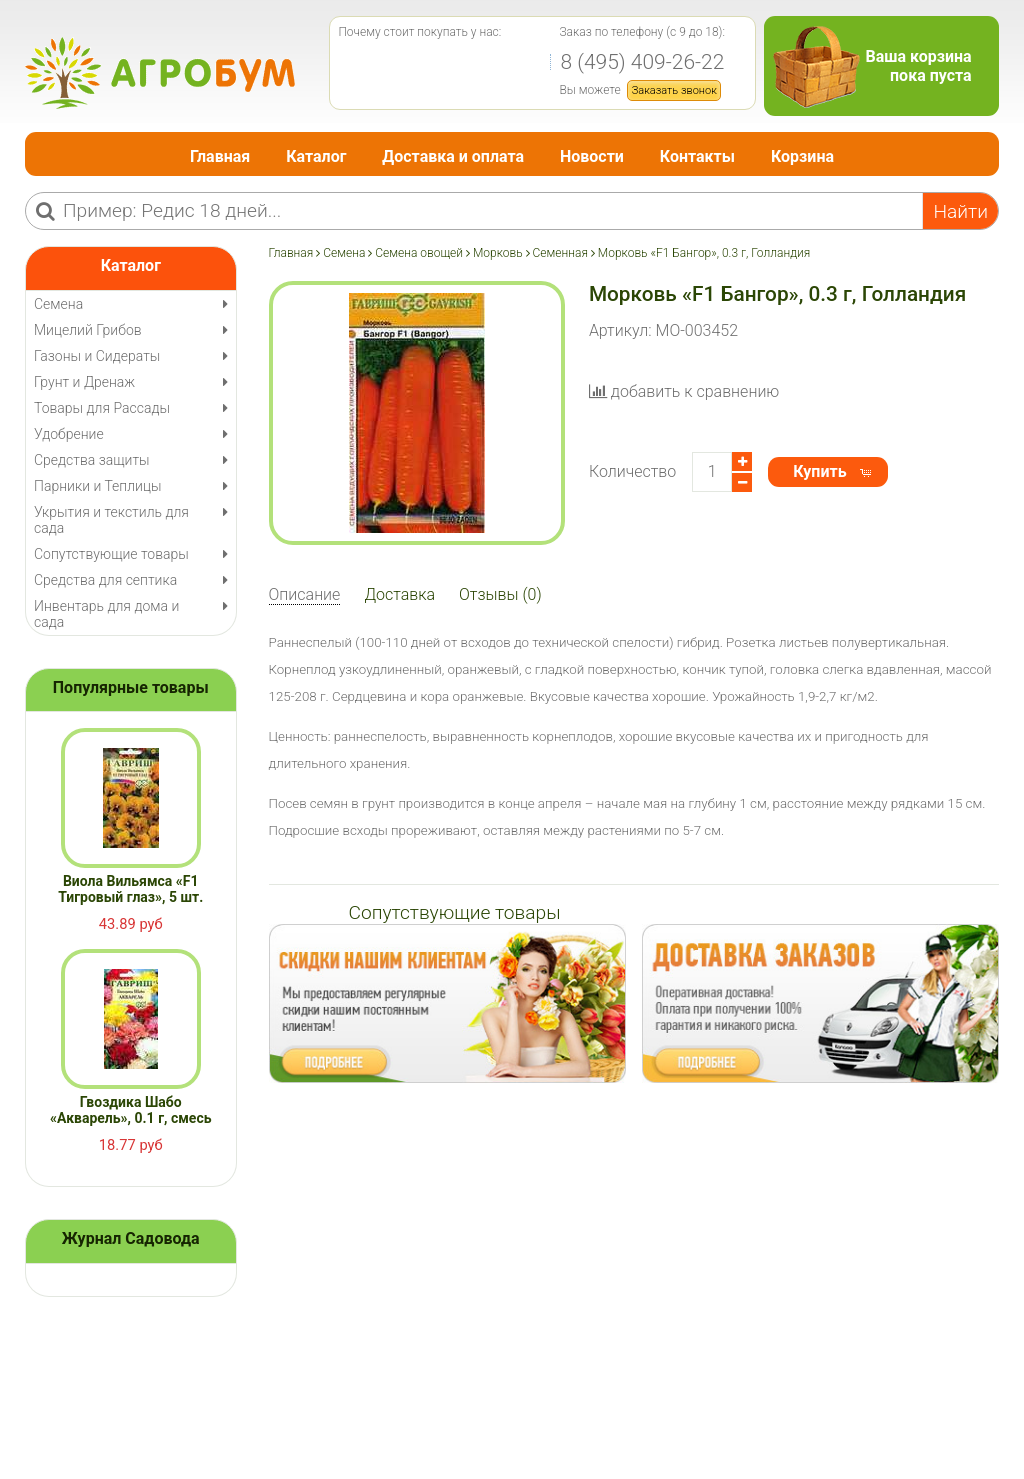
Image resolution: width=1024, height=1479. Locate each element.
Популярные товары (131, 687)
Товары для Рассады (102, 408)
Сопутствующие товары (111, 554)
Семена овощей (419, 253)
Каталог (316, 156)
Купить (819, 471)
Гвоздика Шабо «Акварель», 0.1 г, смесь (131, 1110)
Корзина (802, 156)
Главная (220, 156)
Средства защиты (92, 460)
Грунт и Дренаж (84, 382)
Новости (592, 156)
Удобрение (69, 434)
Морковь (498, 253)
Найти (960, 211)
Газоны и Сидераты (97, 356)
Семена (344, 253)
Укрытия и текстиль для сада (111, 520)
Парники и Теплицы (97, 486)
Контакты (697, 156)
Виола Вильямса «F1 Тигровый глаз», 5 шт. (130, 889)
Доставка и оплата (453, 156)
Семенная (560, 253)
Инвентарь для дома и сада (106, 614)
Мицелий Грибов (88, 330)
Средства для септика (105, 580)
